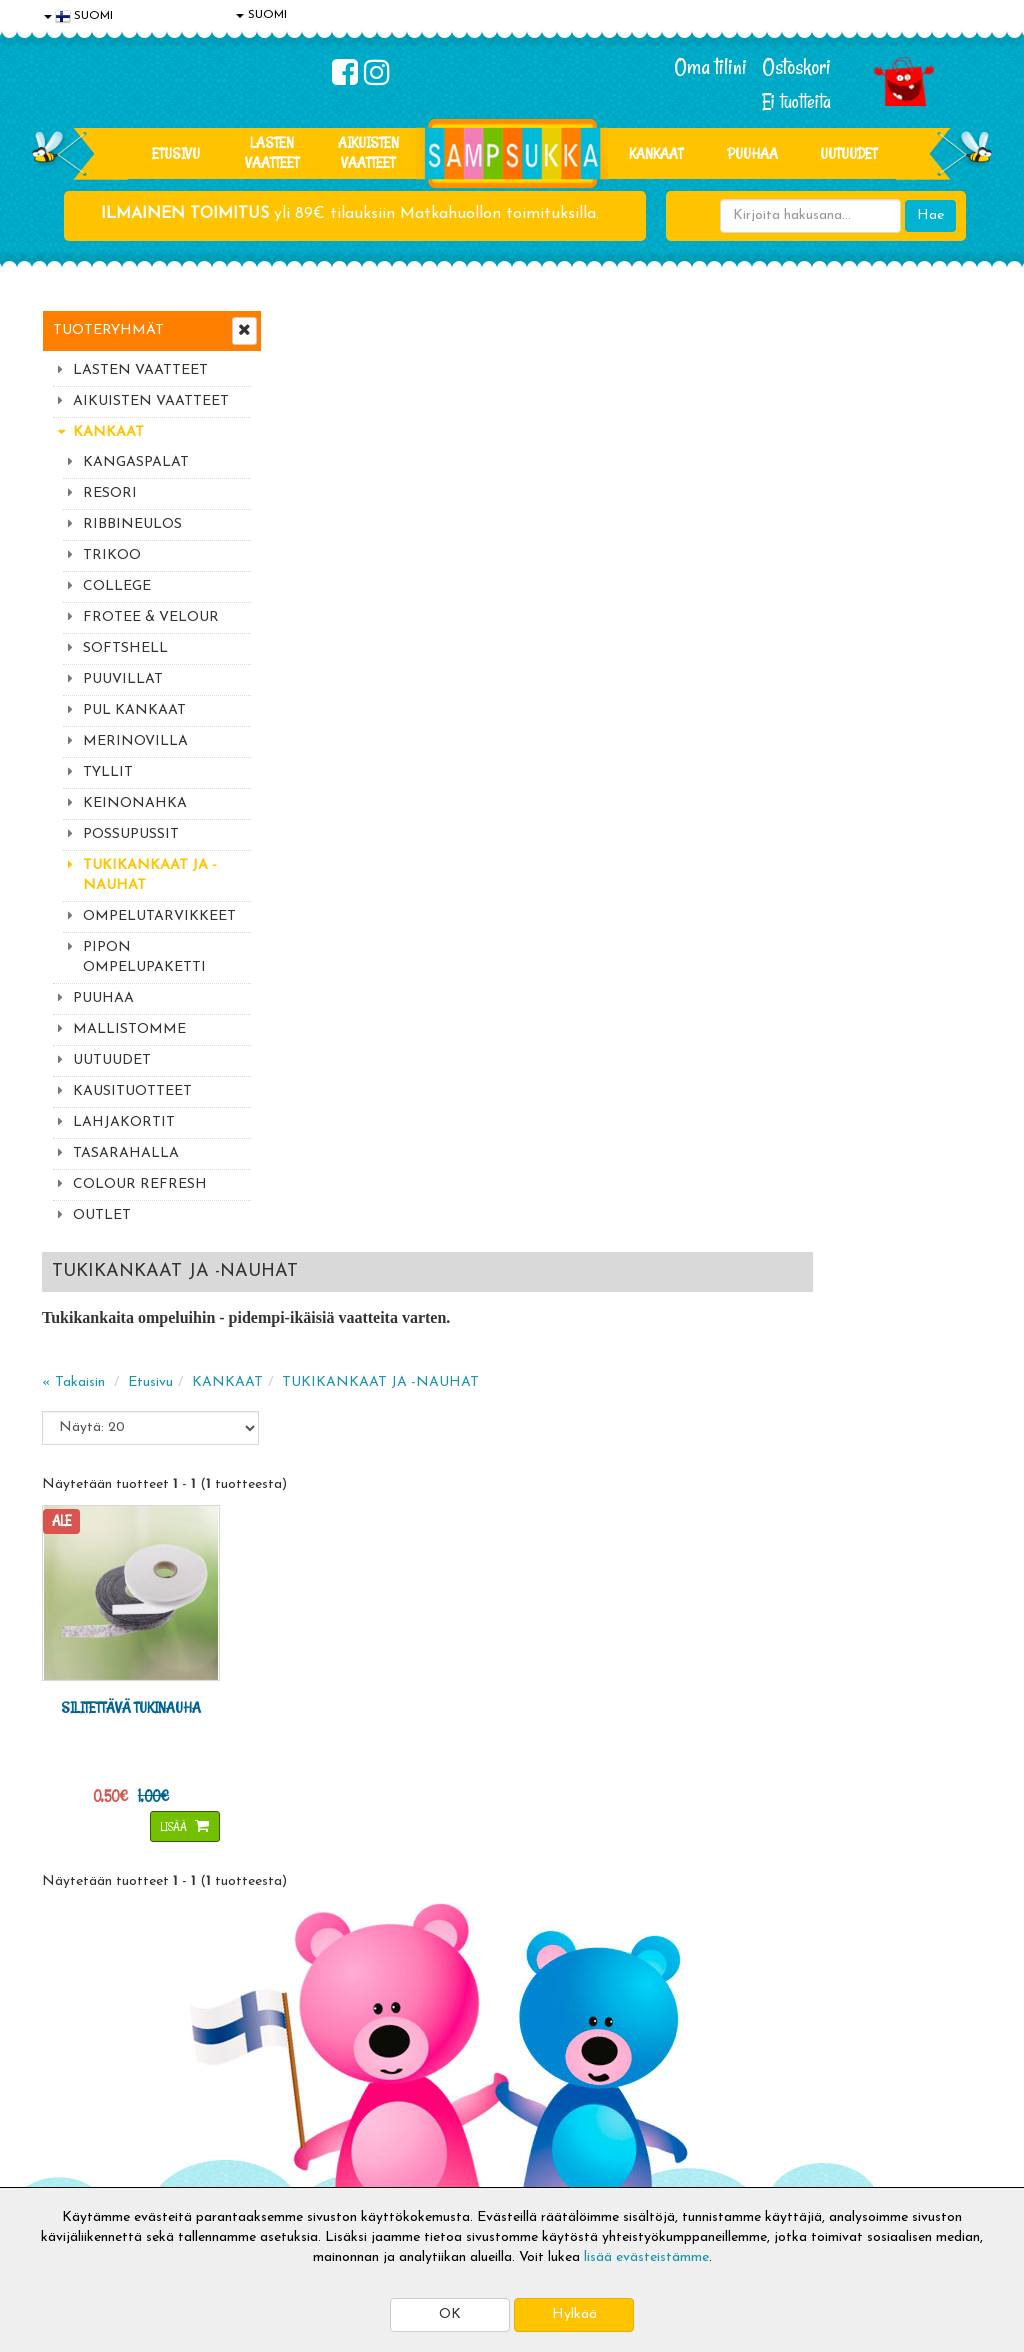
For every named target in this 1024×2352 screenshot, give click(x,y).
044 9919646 (843, 1761)
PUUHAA (752, 153)
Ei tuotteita (796, 101)
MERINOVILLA (135, 741)
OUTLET (102, 1215)
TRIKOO (112, 555)
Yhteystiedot (85, 2096)
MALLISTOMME (129, 1029)
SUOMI (261, 15)
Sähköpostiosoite (345, 1821)
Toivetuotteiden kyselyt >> (854, 1901)
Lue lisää (690, 1756)
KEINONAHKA (135, 803)
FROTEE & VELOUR (151, 617)
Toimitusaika (276, 2036)
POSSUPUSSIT (131, 834)
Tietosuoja (78, 2066)
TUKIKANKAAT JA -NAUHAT (150, 875)
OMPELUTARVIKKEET (159, 916)
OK (450, 2314)
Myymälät (77, 2156)
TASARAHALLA (126, 1153)
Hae (930, 215)
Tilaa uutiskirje (350, 1904)
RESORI (110, 493)
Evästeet (73, 2036)
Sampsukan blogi (481, 2096)
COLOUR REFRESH (140, 1184)
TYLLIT (108, 772)
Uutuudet (848, 153)
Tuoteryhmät (108, 330)
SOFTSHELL (125, 648)
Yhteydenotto (88, 2126)
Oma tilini (710, 67)
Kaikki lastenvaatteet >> (849, 1921)
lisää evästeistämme (646, 2257)
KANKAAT (656, 153)
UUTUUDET (112, 1060)
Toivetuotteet (280, 2096)
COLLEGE (117, 586)
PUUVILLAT (123, 679)
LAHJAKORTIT (124, 1122)
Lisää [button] (397, 867)
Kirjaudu (455, 2036)
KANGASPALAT (136, 462)
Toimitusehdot (281, 2066)
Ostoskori (796, 67)
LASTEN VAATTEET (272, 152)
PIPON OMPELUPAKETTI (144, 957)
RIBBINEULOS (132, 524)
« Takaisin (313, 440)
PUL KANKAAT (134, 710)
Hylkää (574, 2314)
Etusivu (176, 153)
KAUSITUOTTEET (132, 1091)
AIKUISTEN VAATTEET (368, 152)
